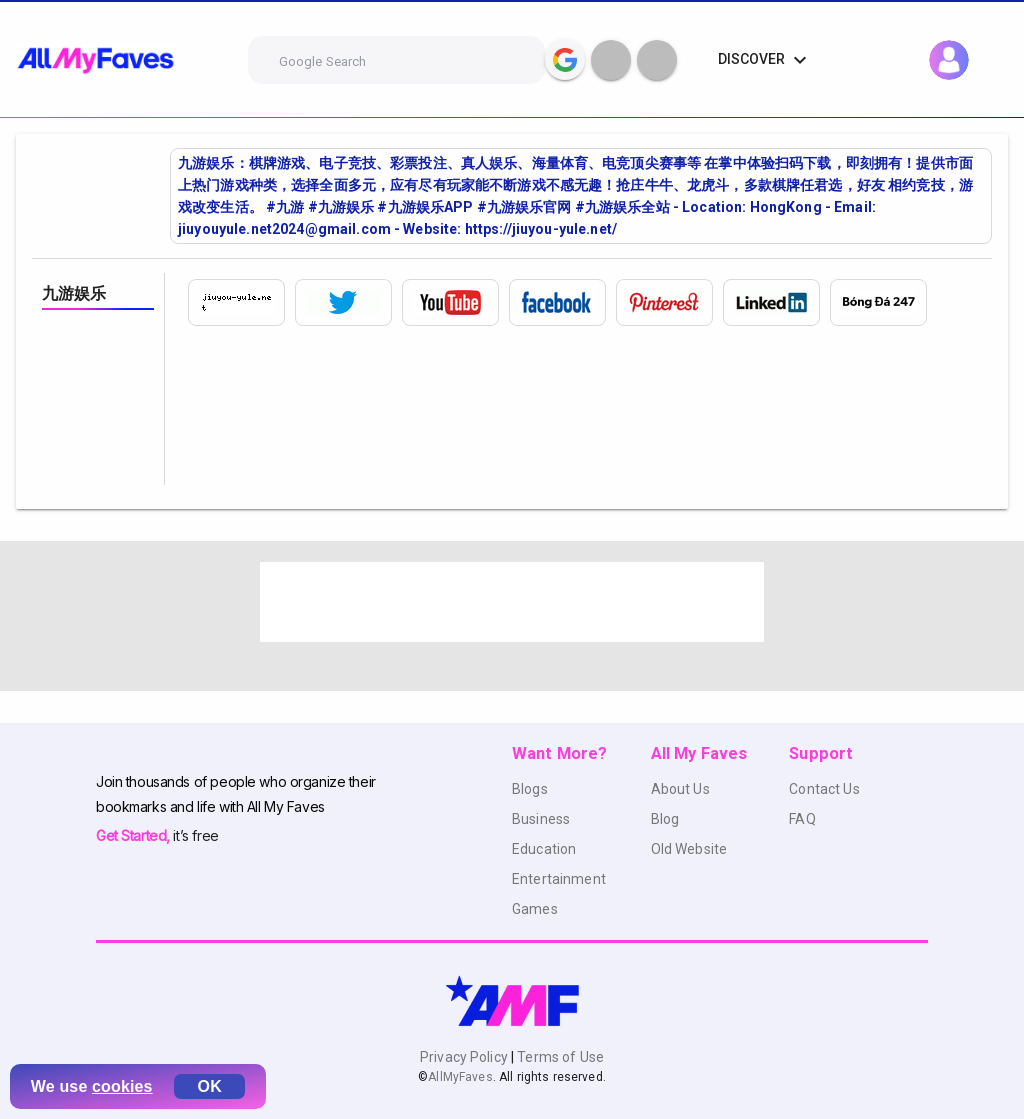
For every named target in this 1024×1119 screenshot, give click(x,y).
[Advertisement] (512, 602)
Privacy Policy (465, 1057)
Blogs (530, 789)
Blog (665, 819)
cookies (122, 1086)
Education (544, 849)
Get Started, (134, 835)
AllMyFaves (460, 1077)
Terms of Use (559, 1057)
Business (541, 819)
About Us (680, 789)
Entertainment (559, 879)
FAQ (802, 819)
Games (535, 909)
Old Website (689, 849)
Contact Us (824, 789)
